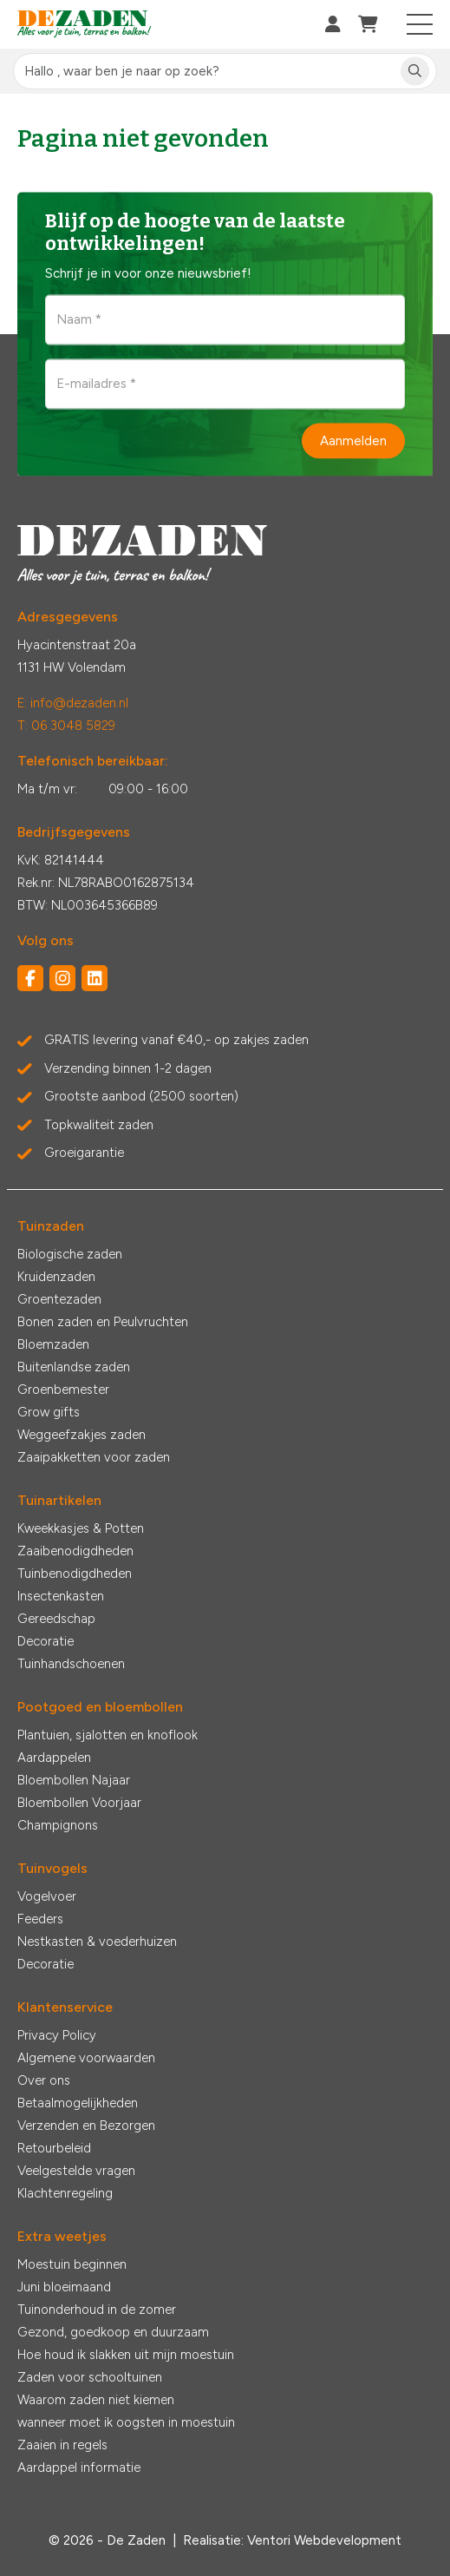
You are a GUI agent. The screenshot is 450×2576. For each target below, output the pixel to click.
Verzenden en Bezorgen (86, 2125)
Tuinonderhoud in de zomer (96, 2309)
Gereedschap (56, 1618)
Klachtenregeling (65, 2193)
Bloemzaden (53, 1344)
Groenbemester (63, 1389)
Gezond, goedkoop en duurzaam (113, 2332)
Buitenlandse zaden (73, 1367)
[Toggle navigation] (420, 24)
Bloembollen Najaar (73, 1780)
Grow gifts (48, 1412)
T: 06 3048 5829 (66, 725)
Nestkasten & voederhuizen (97, 1941)
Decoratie (45, 1641)
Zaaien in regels (62, 2445)
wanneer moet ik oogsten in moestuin (126, 2422)
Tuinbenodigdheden (74, 1573)
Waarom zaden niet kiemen (95, 2400)
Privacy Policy (56, 2035)
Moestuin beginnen (72, 2264)
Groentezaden (59, 1299)
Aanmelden (353, 440)
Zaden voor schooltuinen (89, 2377)
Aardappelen (54, 1757)
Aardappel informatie (78, 2467)
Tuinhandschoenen (71, 1664)
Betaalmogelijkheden (77, 2103)
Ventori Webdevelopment (324, 2540)
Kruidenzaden (56, 1277)
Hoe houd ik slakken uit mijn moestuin (125, 2354)
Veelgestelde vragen (76, 2170)
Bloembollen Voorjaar (79, 1802)
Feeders (40, 1919)
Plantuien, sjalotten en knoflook (107, 1735)
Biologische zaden (69, 1254)
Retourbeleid (54, 2148)
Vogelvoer (46, 1896)
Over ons (43, 2080)
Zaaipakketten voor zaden (93, 1457)
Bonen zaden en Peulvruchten (102, 1322)
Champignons (57, 1825)
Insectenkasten (60, 1596)
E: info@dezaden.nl (72, 703)
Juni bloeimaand (64, 2287)
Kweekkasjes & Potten (80, 1528)
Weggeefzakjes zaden (81, 1434)
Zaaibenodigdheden (75, 1551)
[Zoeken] (415, 71)
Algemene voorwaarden (86, 2058)
